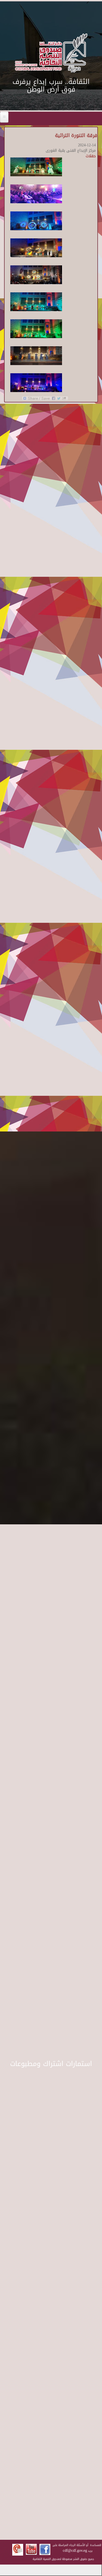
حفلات (91, 156)
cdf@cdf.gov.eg (75, 2550)
